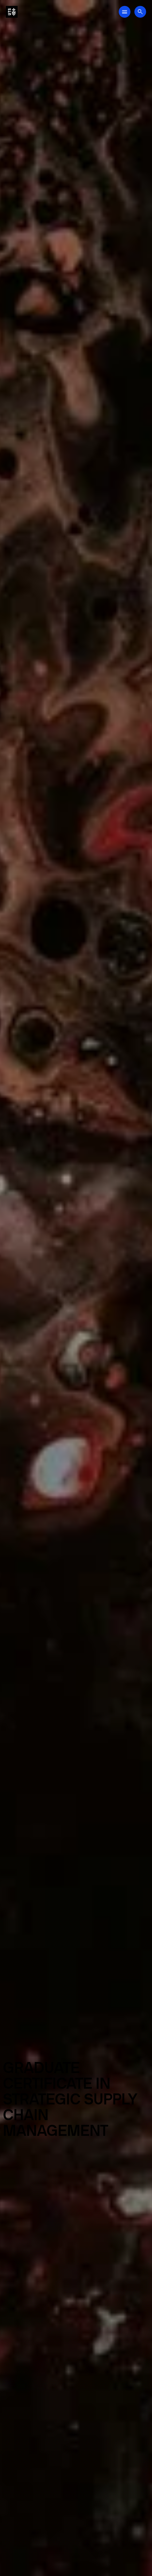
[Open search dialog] (140, 12)
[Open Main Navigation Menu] (124, 12)
